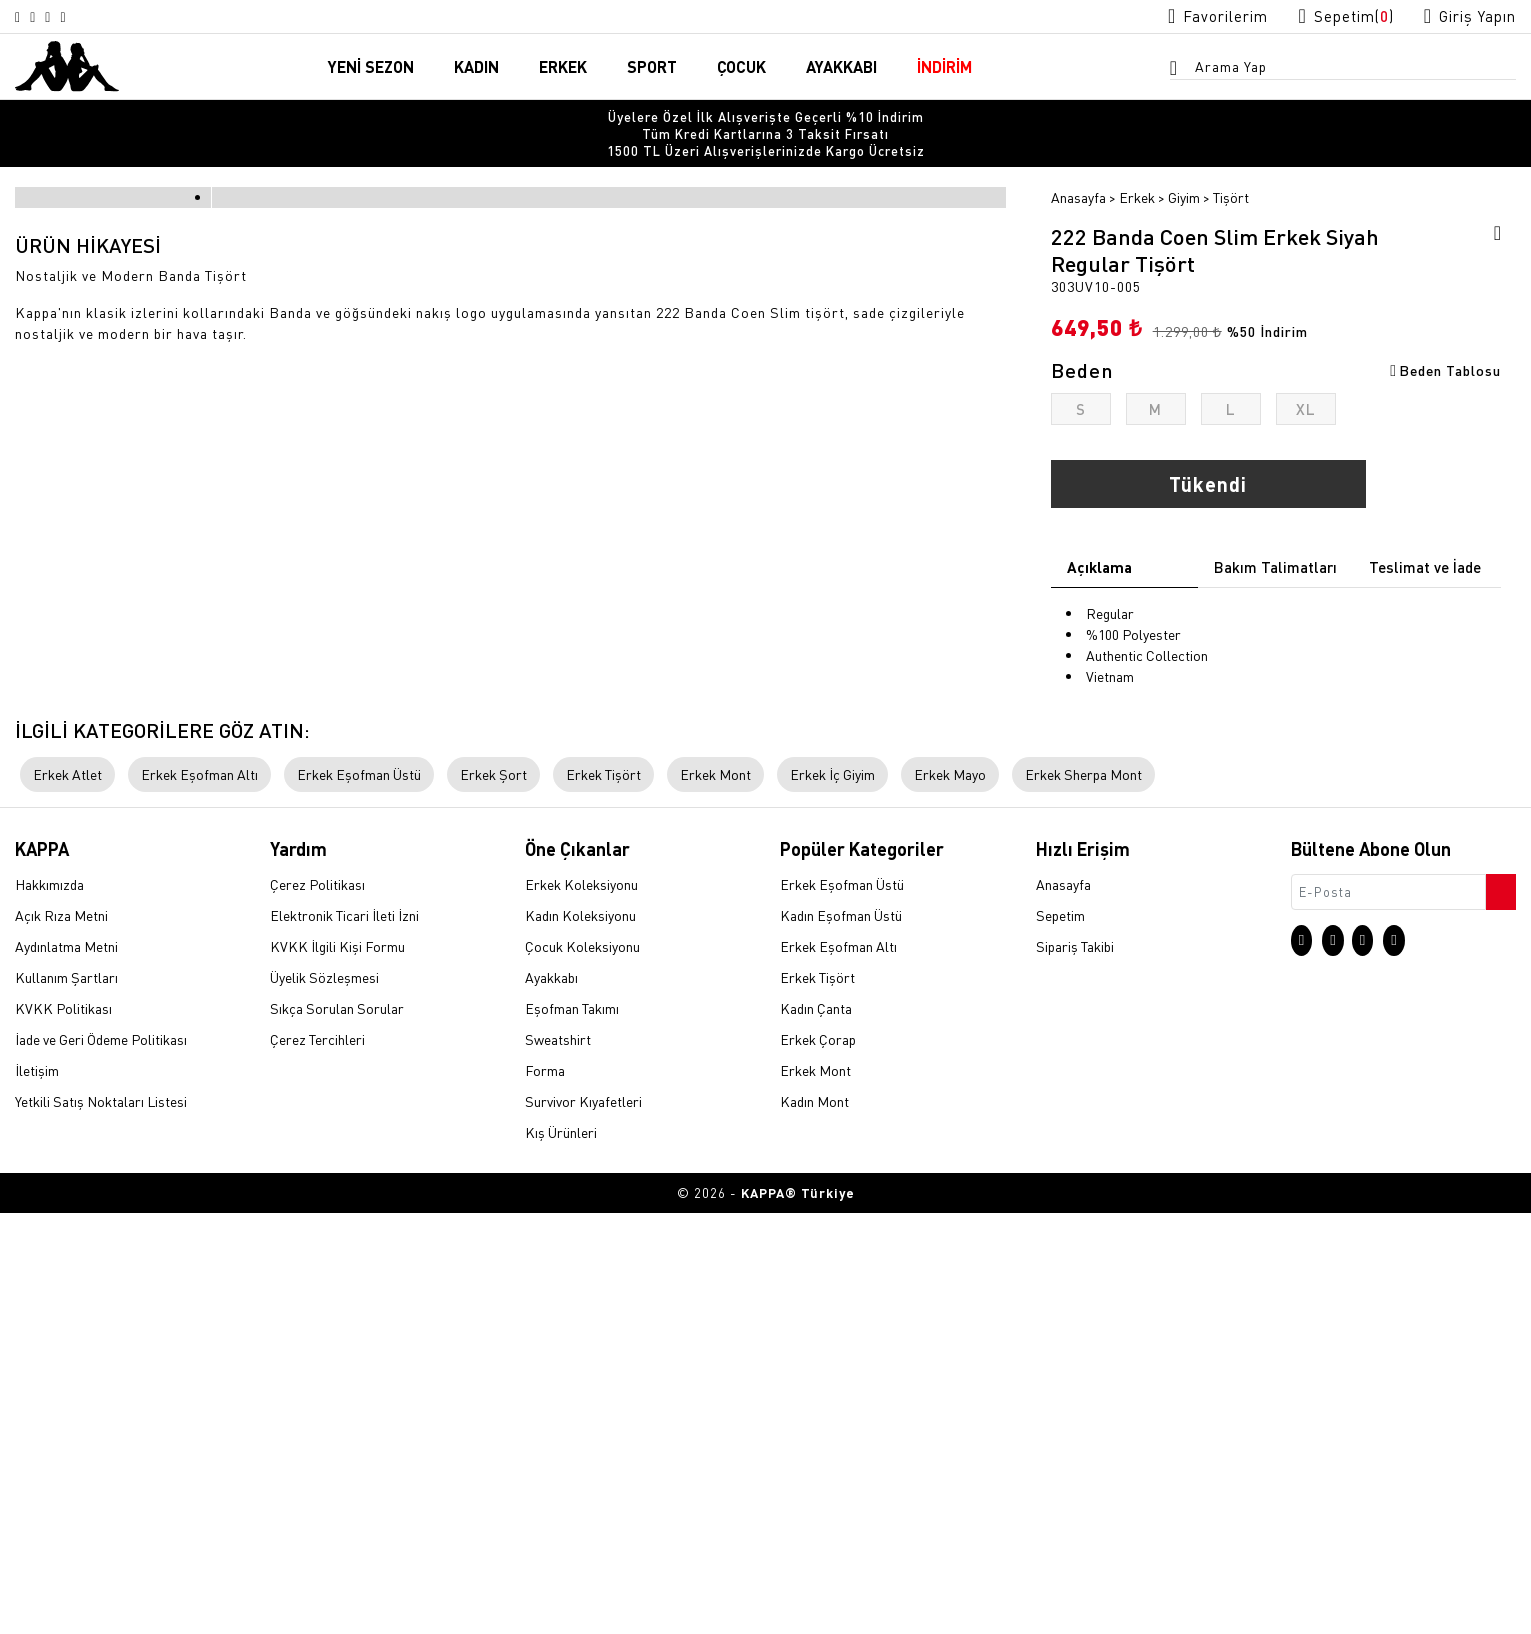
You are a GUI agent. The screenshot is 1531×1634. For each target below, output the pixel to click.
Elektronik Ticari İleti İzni (344, 1337)
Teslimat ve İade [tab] (1425, 537)
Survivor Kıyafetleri (583, 1523)
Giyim (1184, 167)
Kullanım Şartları (66, 1399)
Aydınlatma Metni (66, 1368)
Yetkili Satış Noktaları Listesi (101, 1523)
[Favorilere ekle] (1491, 206)
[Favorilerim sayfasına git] (1186, 16)
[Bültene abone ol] (1499, 1308)
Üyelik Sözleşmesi (324, 1399)
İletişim (37, 1492)
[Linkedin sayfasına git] (94, 17)
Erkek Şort (493, 1195)
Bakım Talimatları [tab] (1275, 537)
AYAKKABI (841, 68)
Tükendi (1208, 454)
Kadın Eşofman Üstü (841, 1337)
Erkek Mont (715, 1195)
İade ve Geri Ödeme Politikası (101, 1461)
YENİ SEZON (371, 68)
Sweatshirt (558, 1461)
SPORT (652, 68)
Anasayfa (1078, 167)
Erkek (1137, 167)
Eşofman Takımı (572, 1430)
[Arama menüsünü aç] (1180, 71)
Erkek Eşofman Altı (199, 1195)
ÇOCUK (741, 68)
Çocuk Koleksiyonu (582, 1368)
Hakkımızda (49, 1306)
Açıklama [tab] (1099, 537)
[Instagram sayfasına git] (22, 17)
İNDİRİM (944, 68)
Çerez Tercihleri (317, 1461)
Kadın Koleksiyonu (580, 1337)
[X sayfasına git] (46, 17)
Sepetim (1060, 1337)
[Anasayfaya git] (67, 66)
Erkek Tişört (603, 1195)
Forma (545, 1492)
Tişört (1231, 167)
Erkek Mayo (950, 1195)
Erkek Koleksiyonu (581, 1306)
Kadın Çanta (816, 1430)
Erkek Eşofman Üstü (359, 1195)
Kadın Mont (814, 1523)
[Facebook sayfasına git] (70, 17)
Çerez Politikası (317, 1306)
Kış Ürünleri (561, 1554)
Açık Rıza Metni (61, 1337)
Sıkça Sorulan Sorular (337, 1430)
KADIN (476, 68)
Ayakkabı (551, 1399)
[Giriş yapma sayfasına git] (1463, 16)
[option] (765, 119)
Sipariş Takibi (1075, 1368)
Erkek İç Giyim (832, 1195)
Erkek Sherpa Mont (1083, 1195)
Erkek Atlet (67, 1195)
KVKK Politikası (63, 1430)
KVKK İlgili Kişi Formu (337, 1368)
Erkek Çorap (818, 1461)
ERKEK (563, 68)
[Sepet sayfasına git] (1327, 16)
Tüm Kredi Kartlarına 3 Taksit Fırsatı (765, 119)
